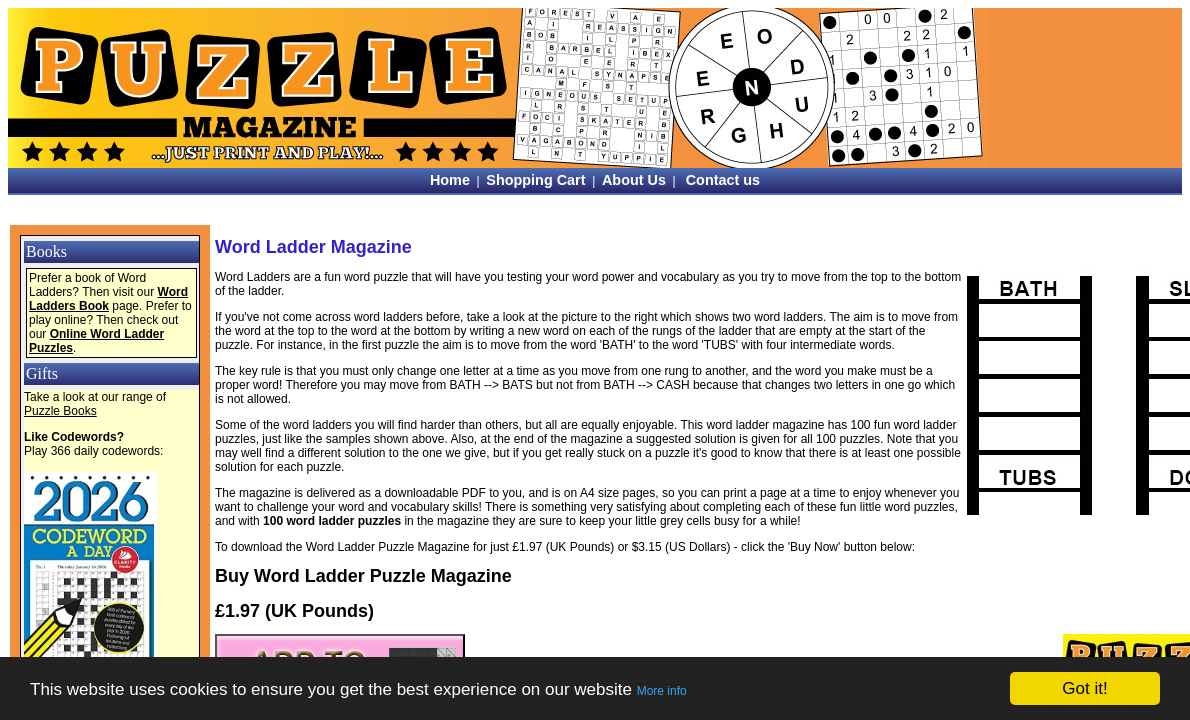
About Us (634, 180)
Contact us (723, 180)
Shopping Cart (535, 180)
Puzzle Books (60, 411)
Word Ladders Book (108, 299)
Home (450, 180)
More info (662, 691)
